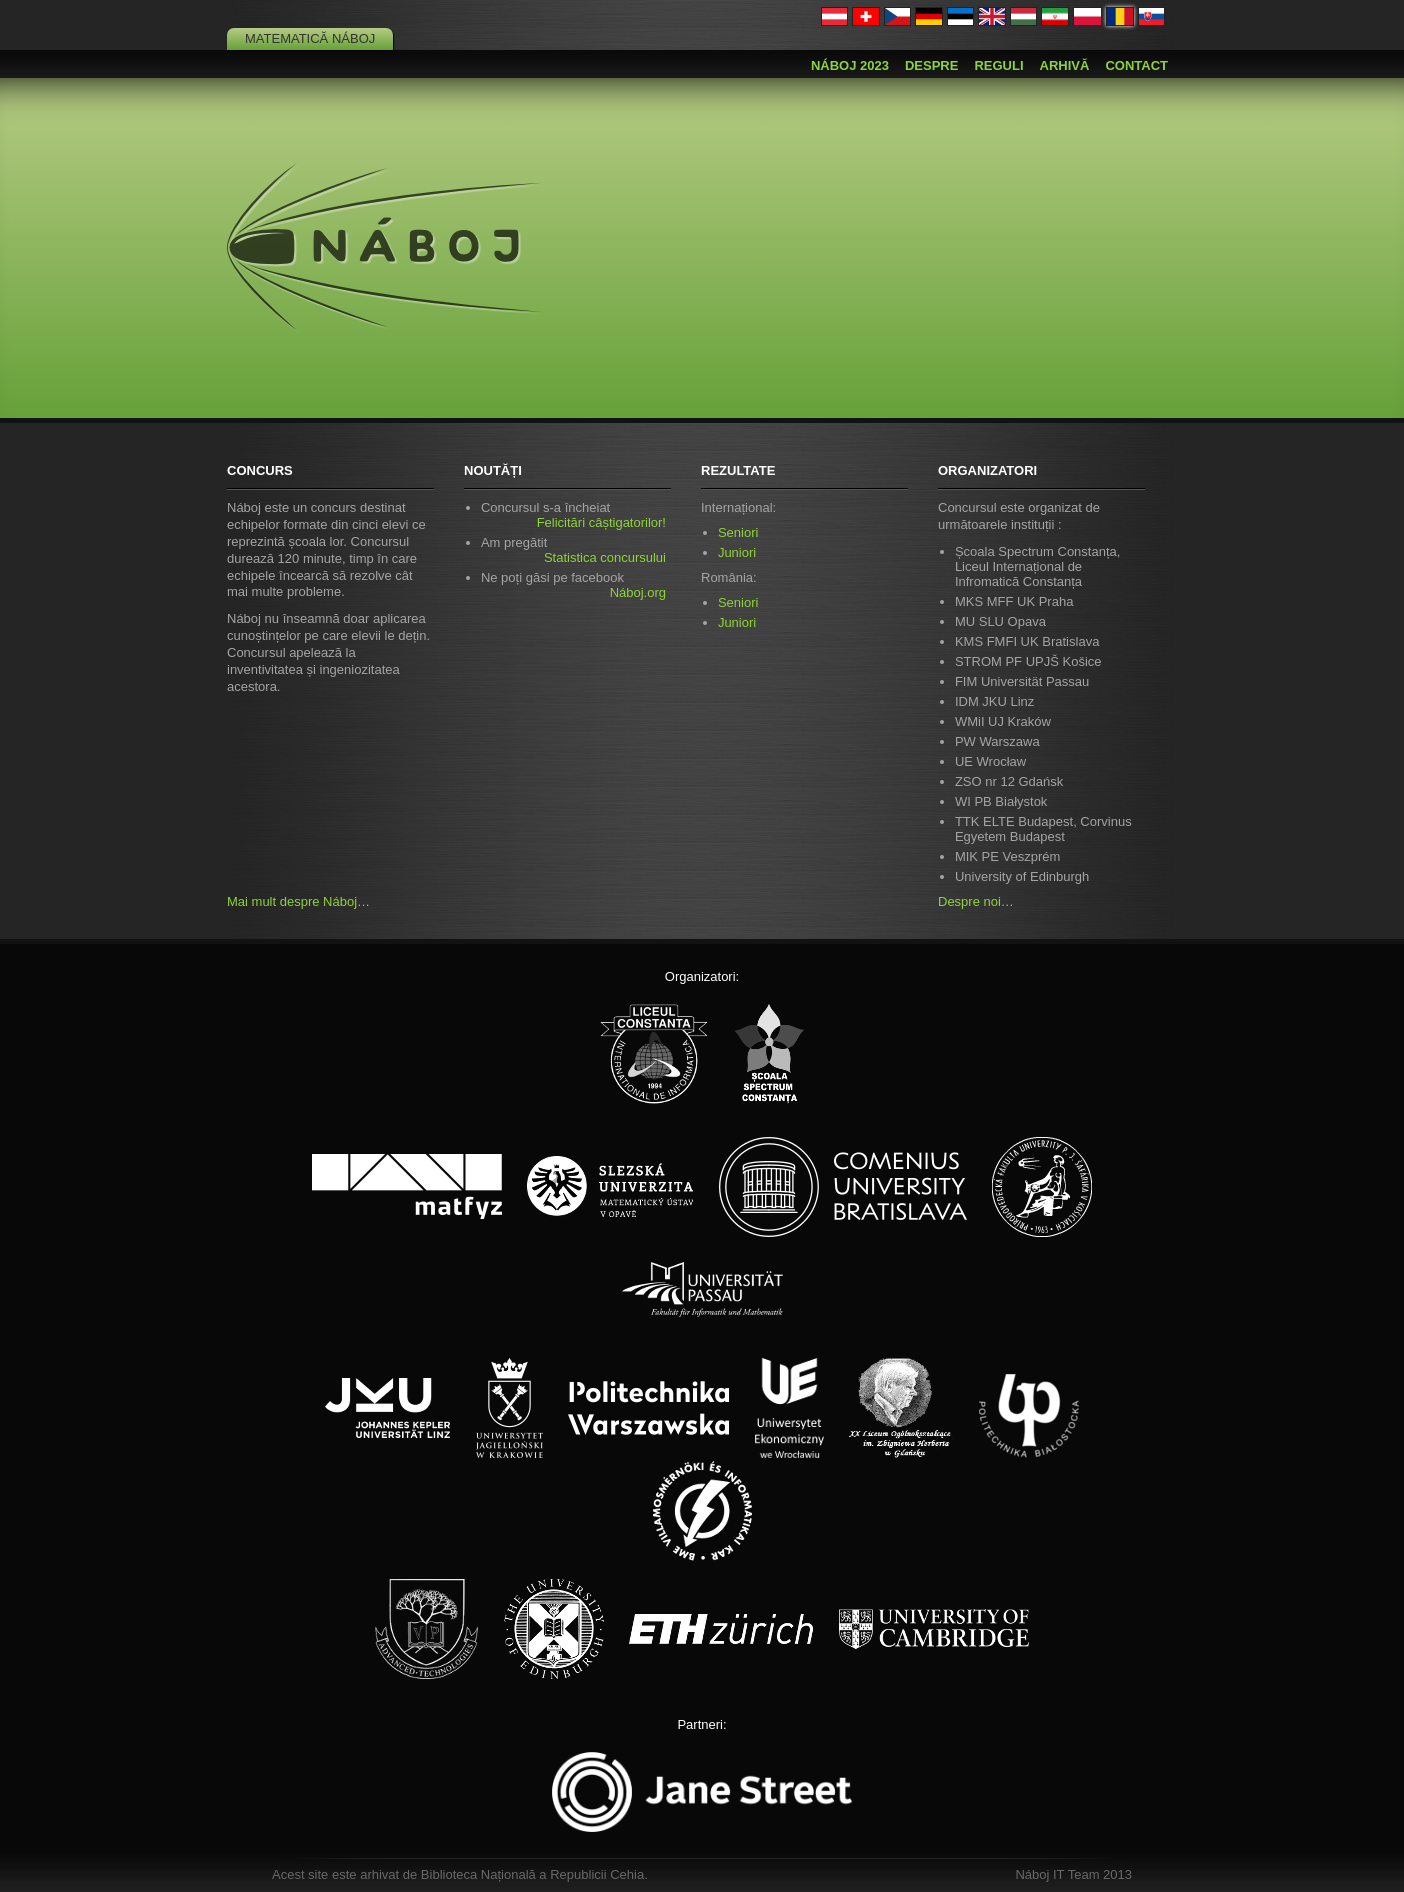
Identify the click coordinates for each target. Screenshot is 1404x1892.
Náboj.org (638, 592)
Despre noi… (976, 901)
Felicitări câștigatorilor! (601, 522)
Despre (931, 65)
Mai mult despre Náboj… (298, 901)
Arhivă (1065, 65)
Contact (1136, 65)
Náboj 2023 (850, 65)
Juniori (737, 552)
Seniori (738, 532)
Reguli (998, 65)
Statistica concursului (605, 557)
